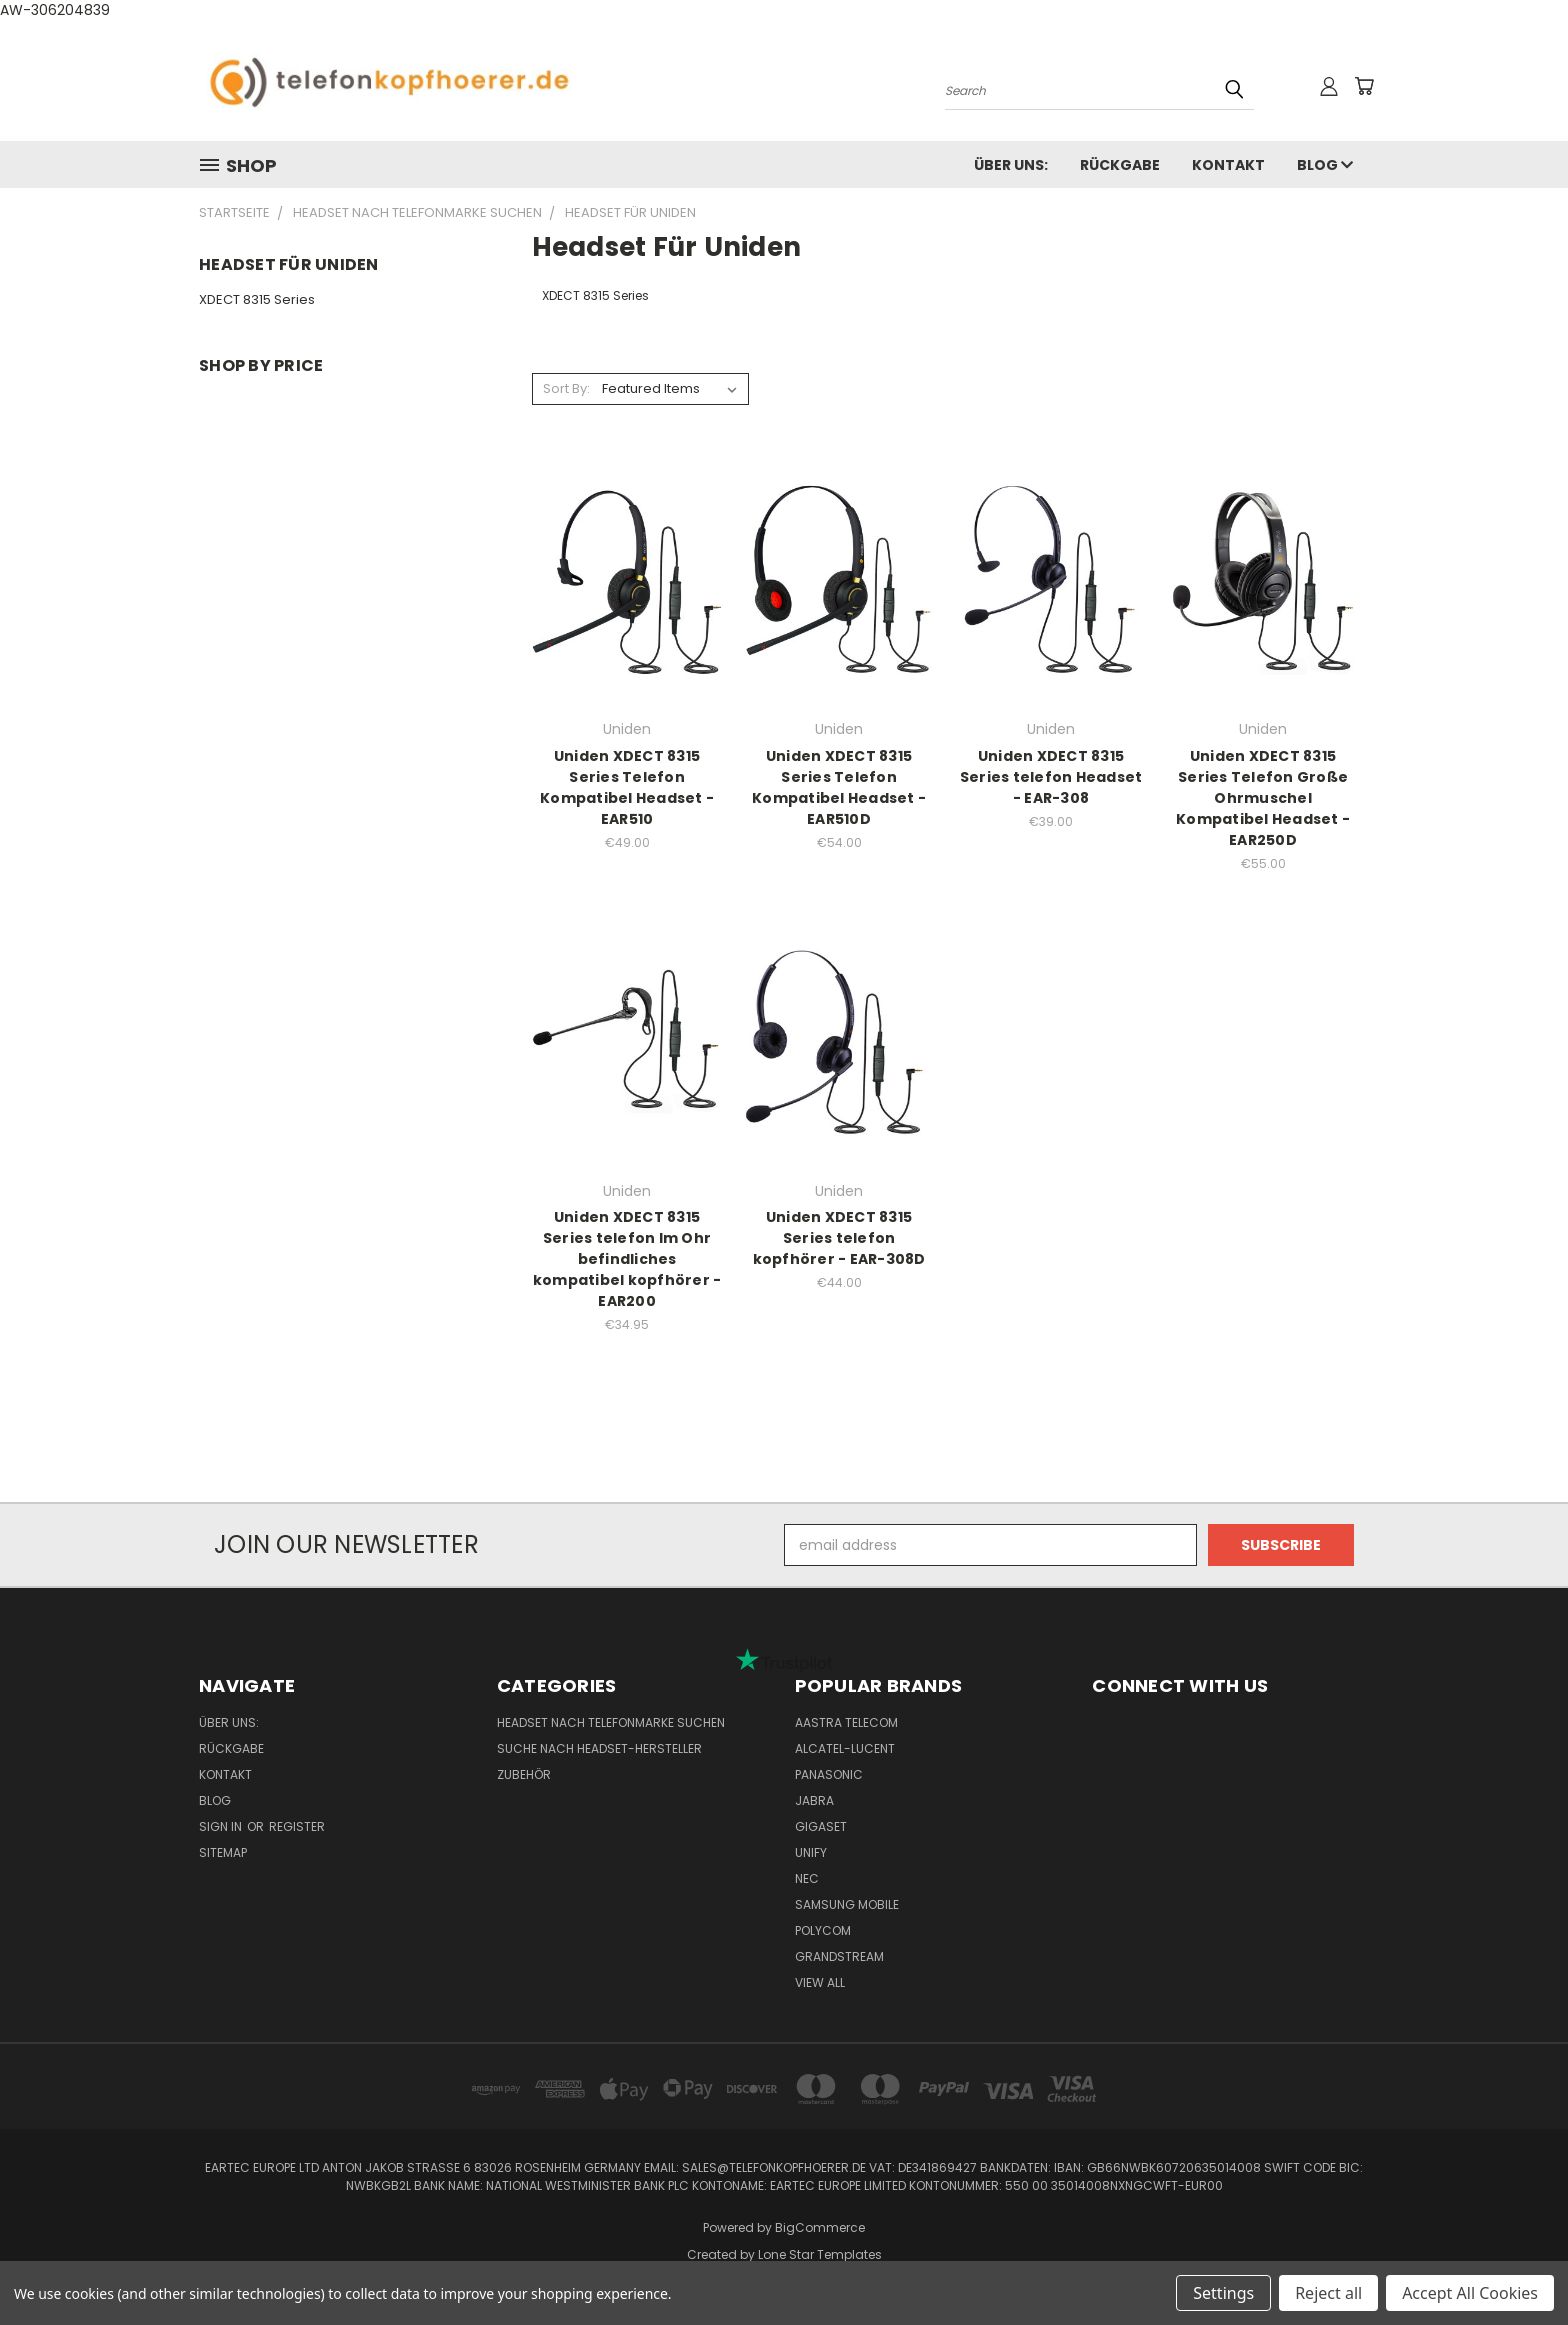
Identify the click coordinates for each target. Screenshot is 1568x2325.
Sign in (222, 1826)
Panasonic (829, 1774)
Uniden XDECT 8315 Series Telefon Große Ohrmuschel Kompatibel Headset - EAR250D (1263, 798)
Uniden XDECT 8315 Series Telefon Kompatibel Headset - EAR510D (839, 787)
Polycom (823, 1930)
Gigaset (821, 1826)
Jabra (814, 1800)
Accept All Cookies (1470, 2293)
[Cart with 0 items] (1364, 86)
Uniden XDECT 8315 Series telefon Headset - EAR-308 (1051, 777)
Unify (811, 1852)
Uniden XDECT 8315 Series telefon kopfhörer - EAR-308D (839, 1238)
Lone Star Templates (820, 2254)
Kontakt (1228, 165)
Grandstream (839, 1956)
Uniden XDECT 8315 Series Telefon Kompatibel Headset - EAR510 (627, 787)
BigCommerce (820, 2227)
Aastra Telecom (846, 1722)
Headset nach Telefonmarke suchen (611, 1722)
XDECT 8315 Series (257, 299)
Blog (1325, 165)
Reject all (1328, 2293)
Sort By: (566, 388)
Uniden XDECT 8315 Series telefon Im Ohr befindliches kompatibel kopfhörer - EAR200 (627, 1259)
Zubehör (524, 1774)
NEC (807, 1878)
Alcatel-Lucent (845, 1748)
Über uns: (1011, 165)
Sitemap (223, 1852)
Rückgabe (1120, 165)
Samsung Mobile (847, 1904)
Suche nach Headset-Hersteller (599, 1748)
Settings (1223, 2293)
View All (820, 1982)
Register (297, 1826)
